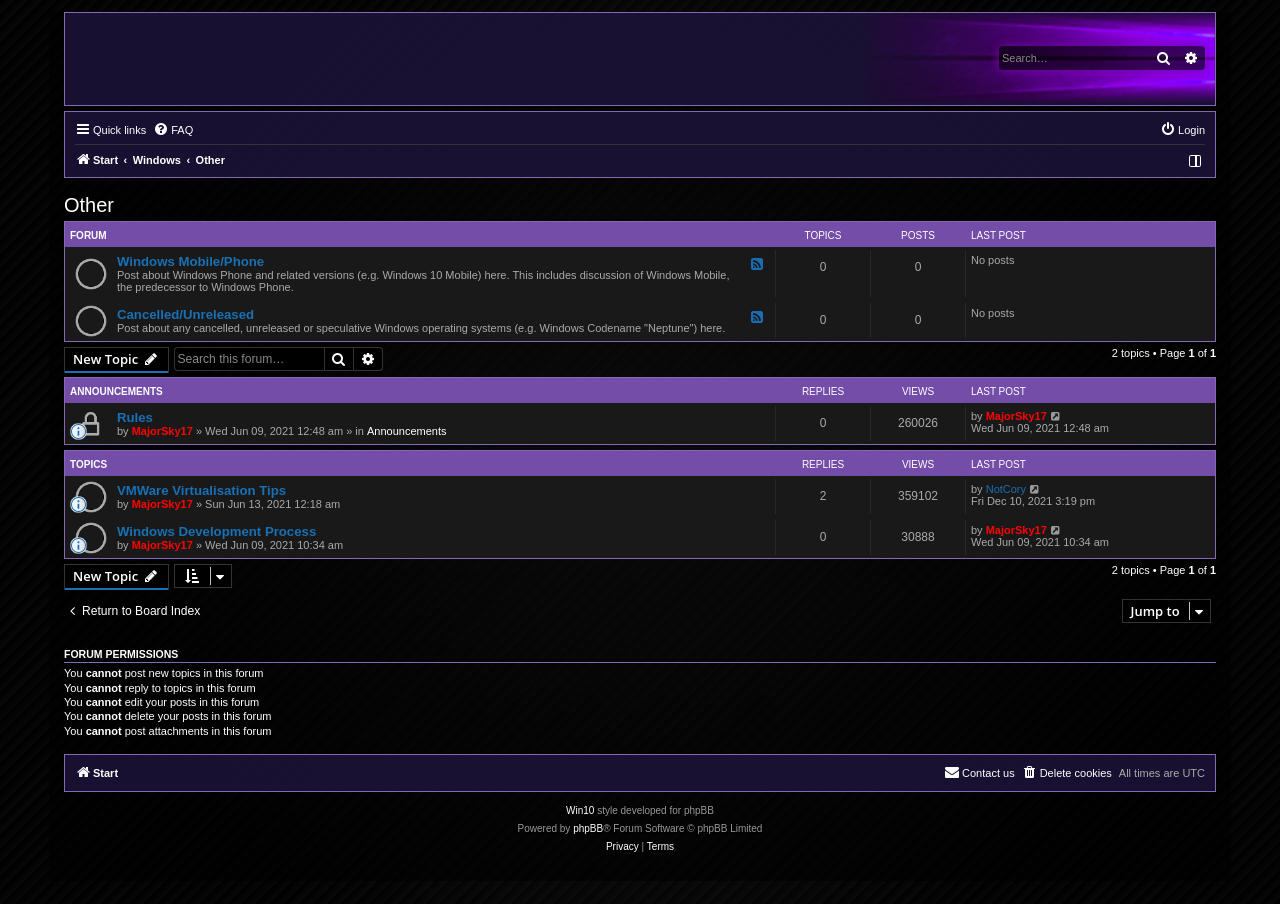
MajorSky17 (162, 431)
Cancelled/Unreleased (185, 314)
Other (89, 205)
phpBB (588, 828)
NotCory (1006, 489)
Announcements (407, 431)
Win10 (580, 810)
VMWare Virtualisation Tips (201, 490)
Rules (135, 417)
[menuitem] (173, 130)
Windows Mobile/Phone (190, 261)
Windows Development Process (216, 531)
